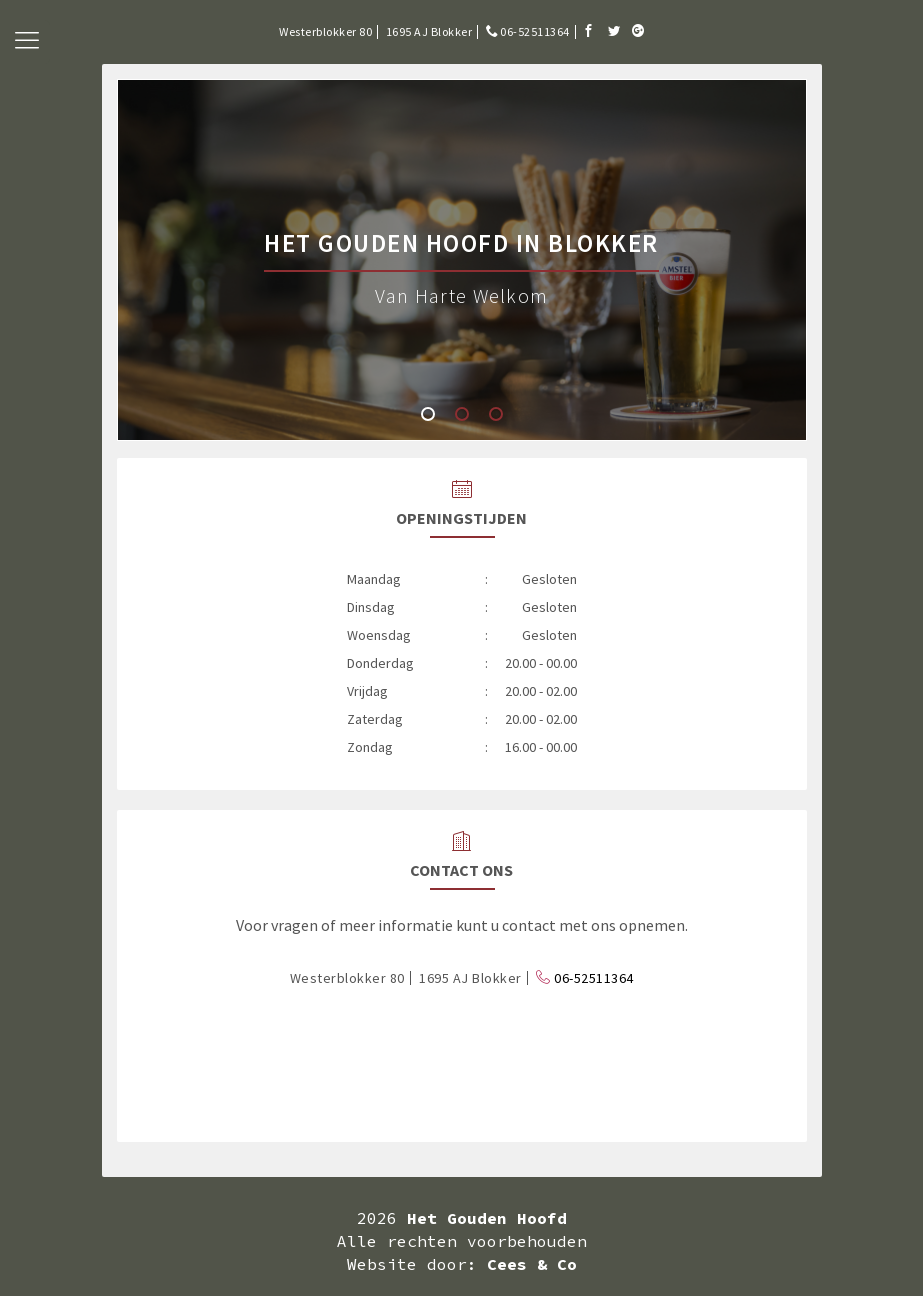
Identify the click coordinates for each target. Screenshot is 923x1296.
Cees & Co (532, 1264)
